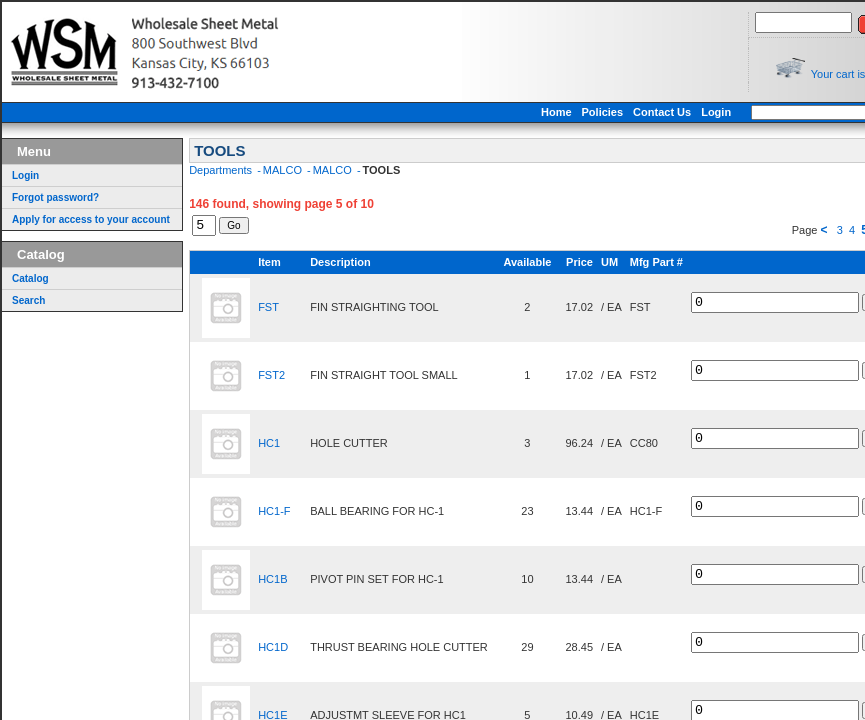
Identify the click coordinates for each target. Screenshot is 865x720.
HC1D (273, 650)
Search (28, 300)
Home (599, 112)
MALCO (284, 170)
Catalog (30, 278)
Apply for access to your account (91, 219)
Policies (646, 112)
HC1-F (274, 514)
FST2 (271, 378)
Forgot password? (55, 197)
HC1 (269, 446)
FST (268, 310)
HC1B (272, 582)
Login (759, 112)
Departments (222, 170)
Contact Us (705, 112)
